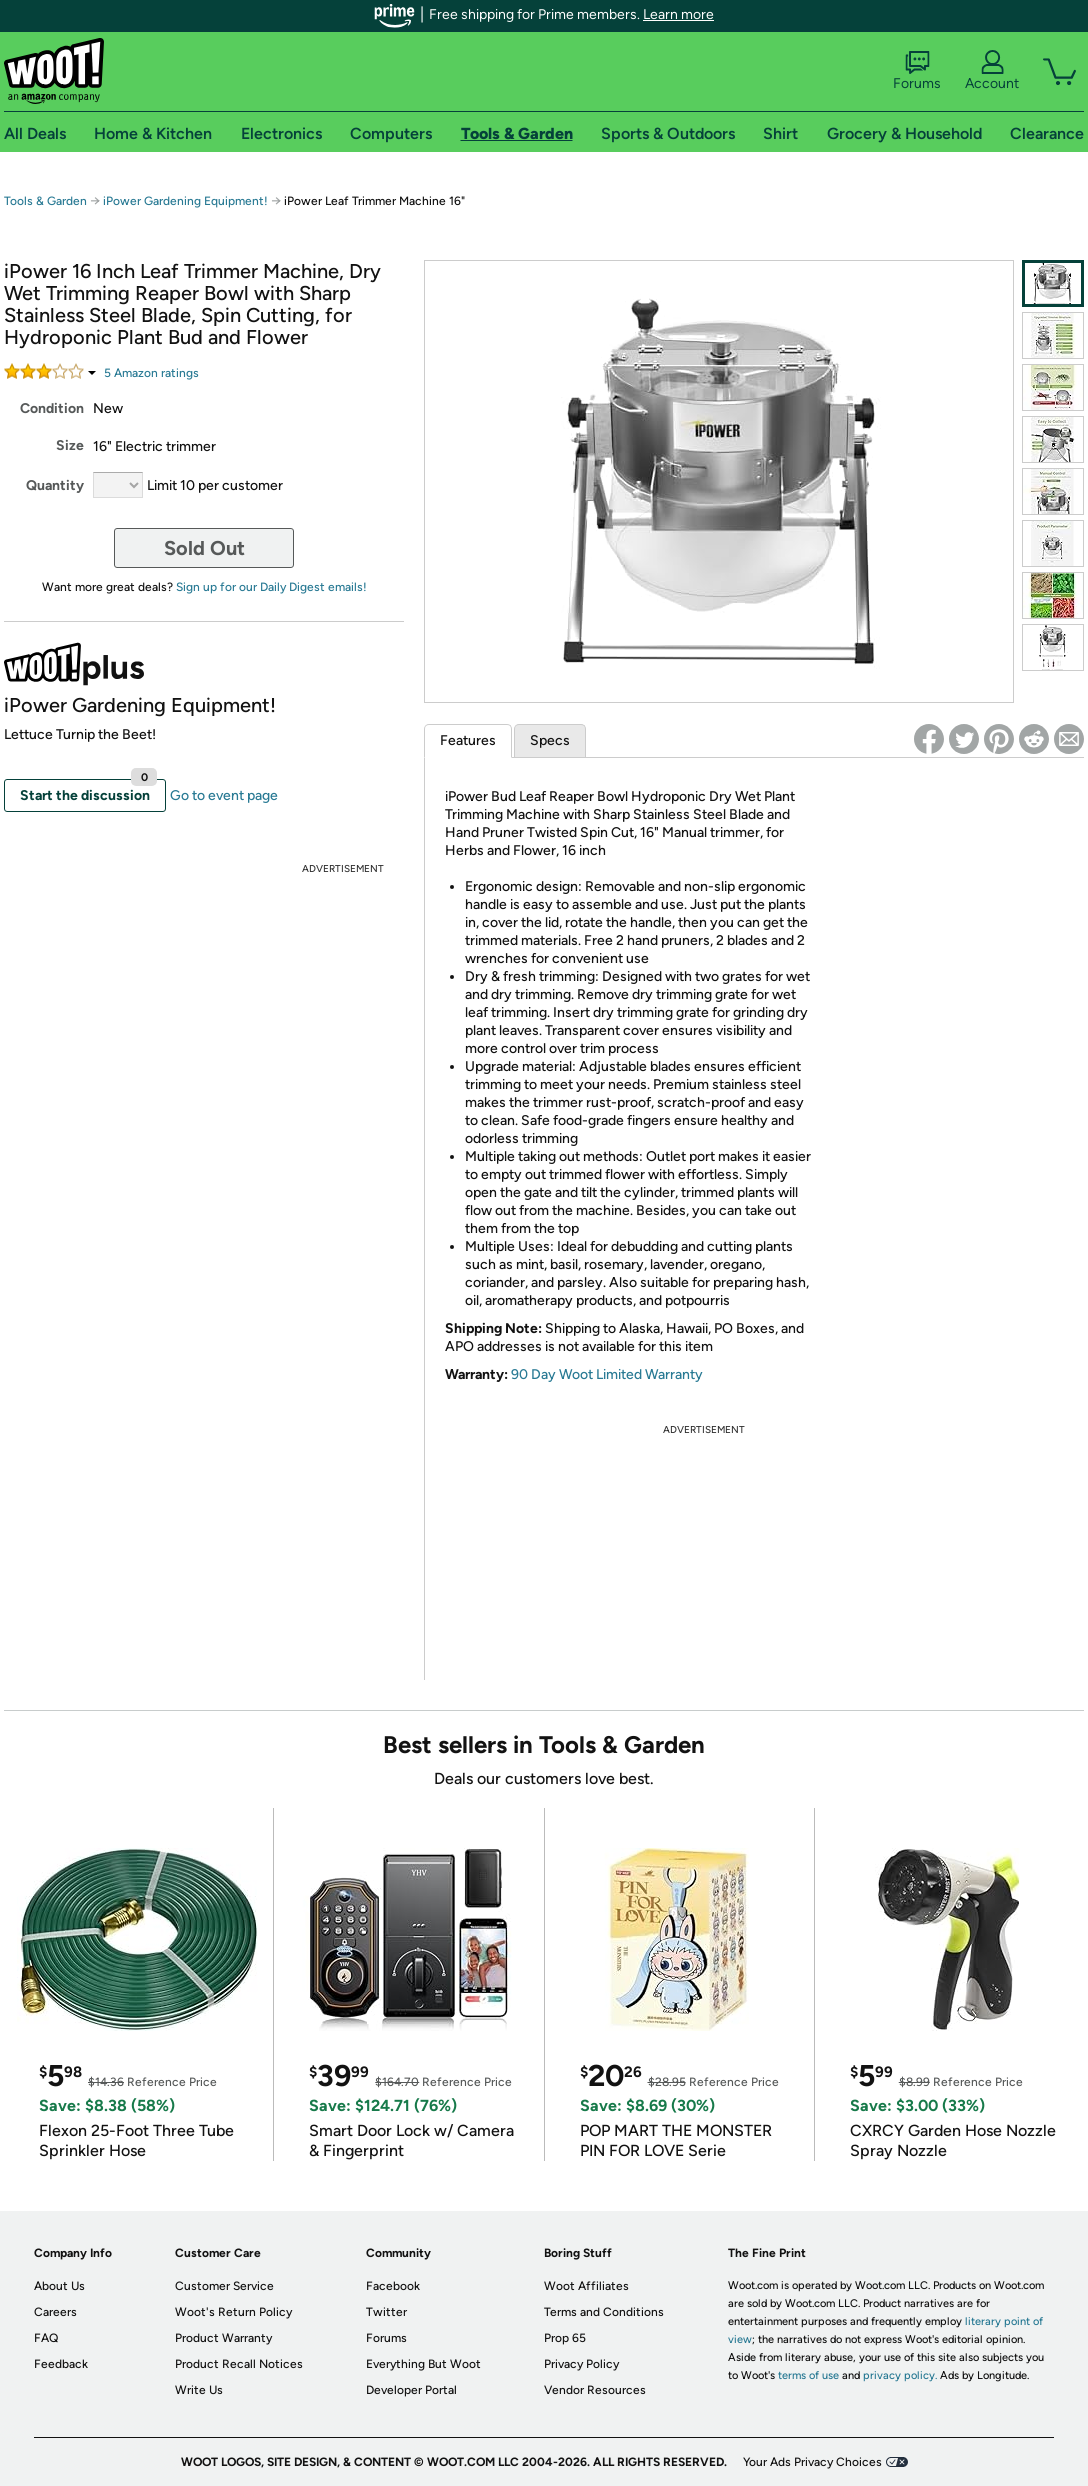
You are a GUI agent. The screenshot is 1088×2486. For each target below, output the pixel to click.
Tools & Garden (45, 201)
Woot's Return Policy (233, 2312)
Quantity (55, 485)
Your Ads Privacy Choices (812, 2462)
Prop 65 (565, 2338)
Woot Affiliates (586, 2286)
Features (468, 740)
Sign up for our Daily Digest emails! (271, 587)
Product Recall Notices (239, 2364)
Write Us (199, 2390)
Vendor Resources (595, 2390)
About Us (59, 2286)
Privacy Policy (581, 2364)
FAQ (46, 2338)
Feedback (61, 2364)
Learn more (678, 14)
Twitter (386, 2312)
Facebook (393, 2286)
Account (992, 71)
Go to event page (224, 795)
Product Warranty (223, 2338)
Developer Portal (411, 2390)
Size (70, 445)
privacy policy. (900, 2375)
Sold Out (204, 548)
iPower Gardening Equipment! (187, 201)
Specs (550, 740)
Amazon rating (151, 373)
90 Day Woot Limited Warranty (607, 1374)
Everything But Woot (423, 2364)
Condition (52, 408)
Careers (55, 2312)
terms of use (808, 2375)
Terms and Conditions (604, 2312)
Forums (917, 71)
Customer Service (224, 2286)
